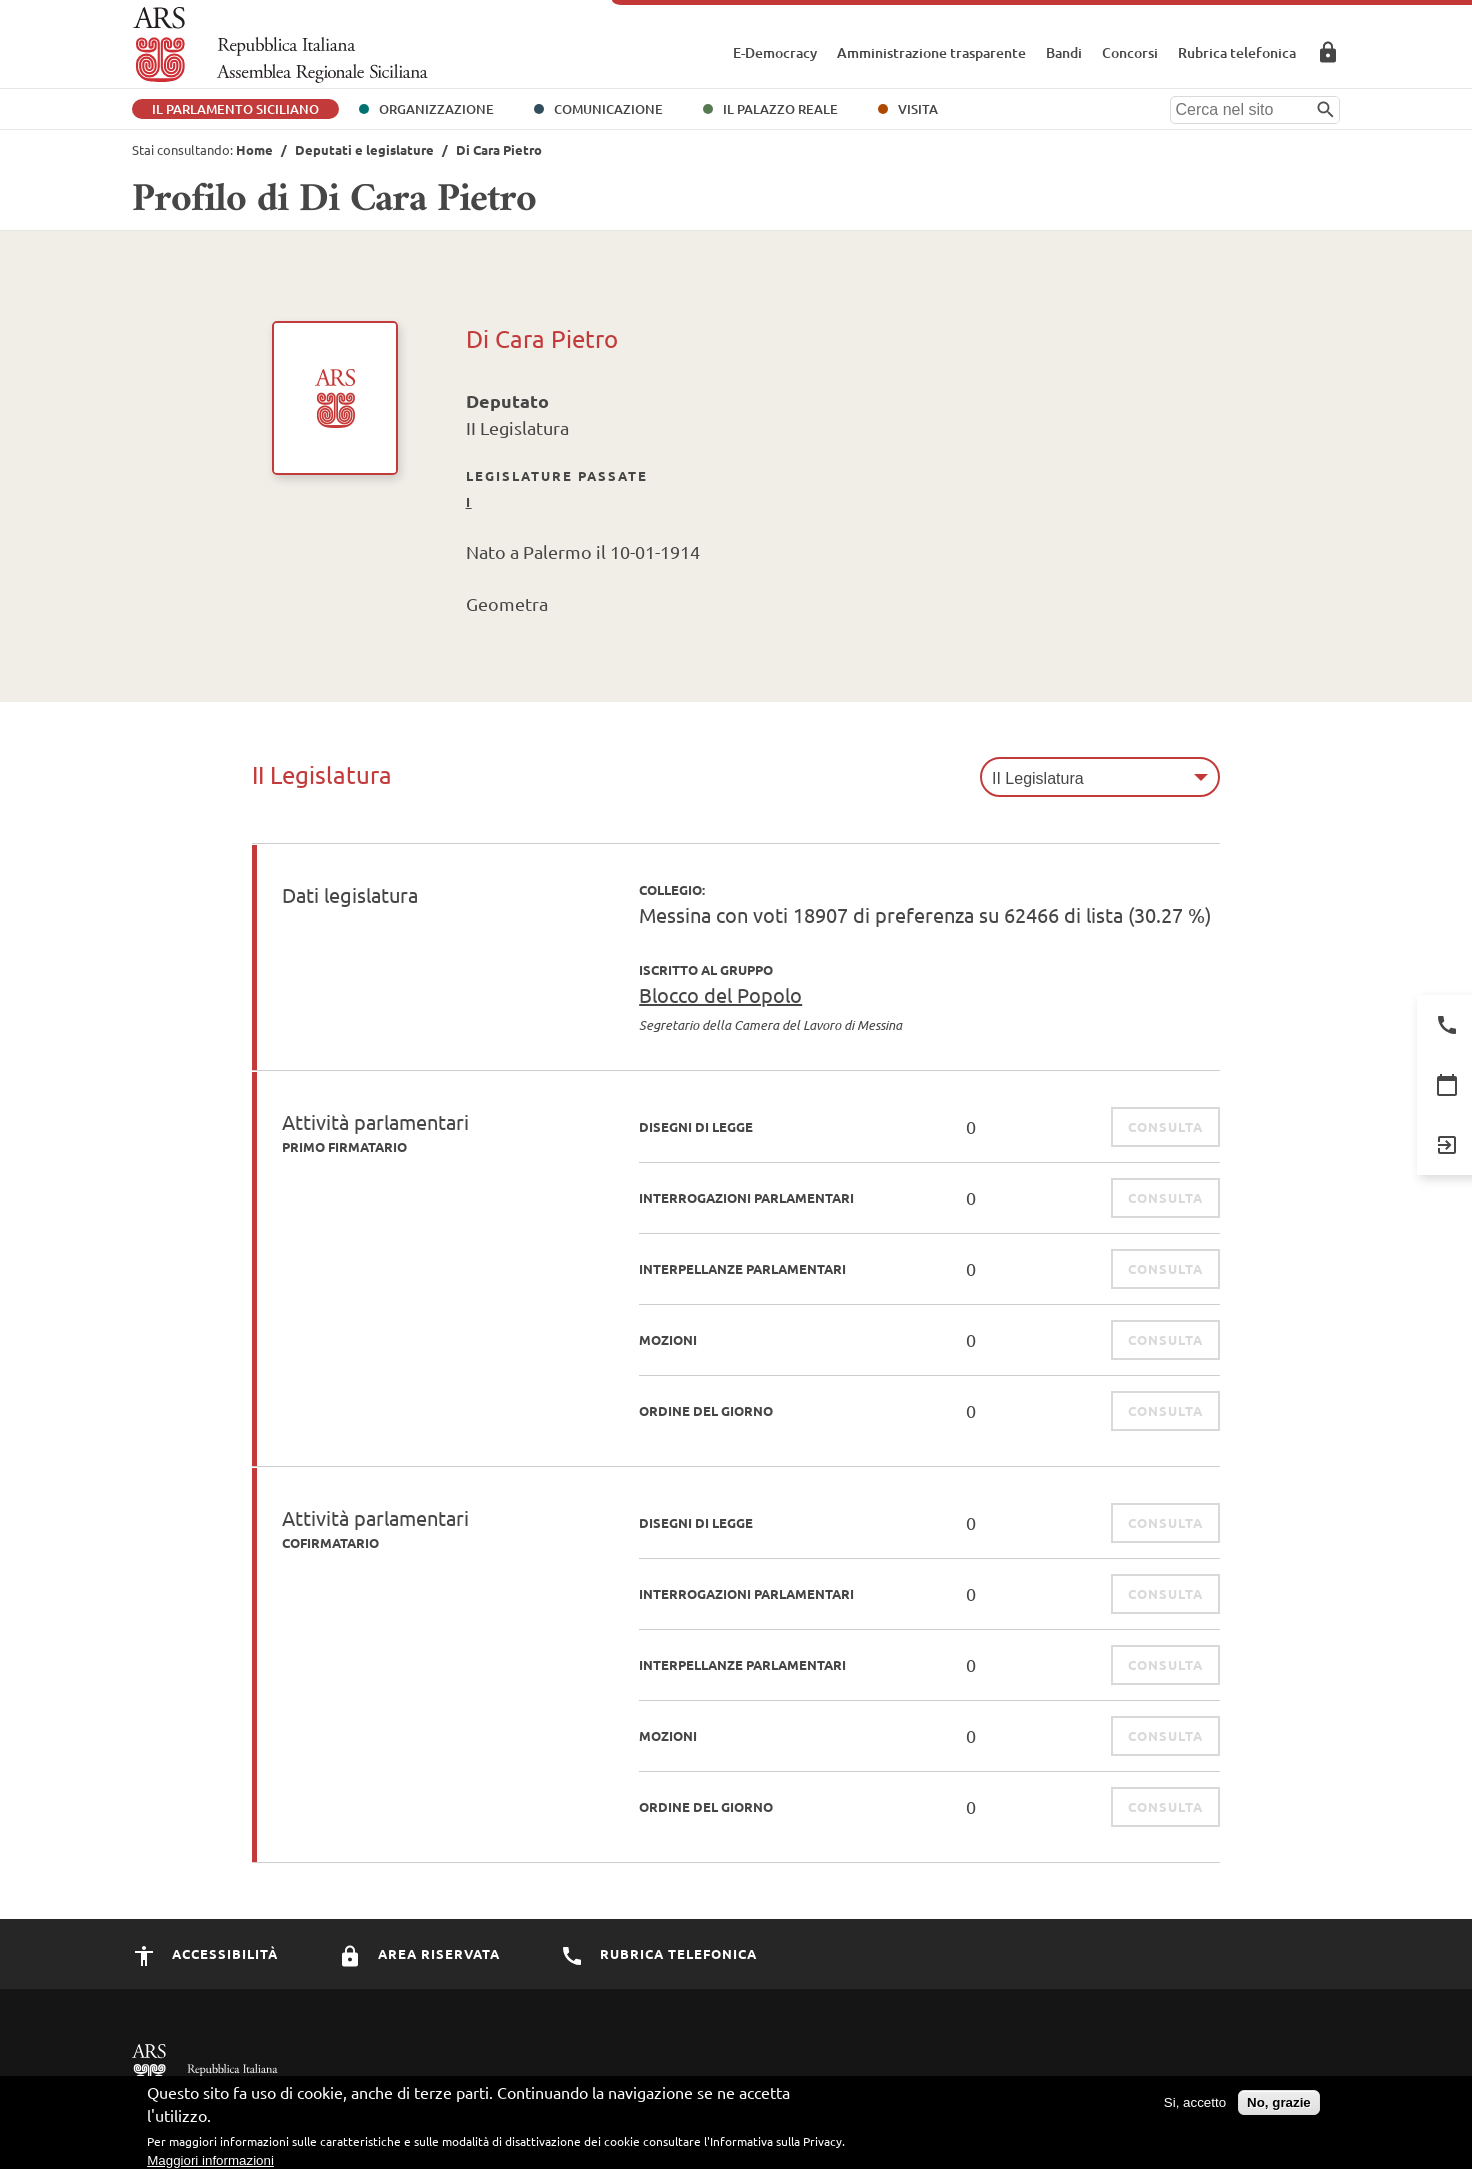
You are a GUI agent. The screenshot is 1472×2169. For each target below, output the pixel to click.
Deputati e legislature (364, 149)
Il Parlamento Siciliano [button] (235, 109)
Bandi (1064, 52)
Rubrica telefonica (1237, 52)
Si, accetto (1195, 2106)
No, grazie (1279, 2106)
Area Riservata (1328, 52)
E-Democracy (775, 52)
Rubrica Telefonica (658, 1953)
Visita (918, 109)
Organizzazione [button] (436, 109)
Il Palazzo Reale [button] (780, 109)
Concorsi (1130, 52)
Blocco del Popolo (720, 994)
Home (254, 149)
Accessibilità (205, 1953)
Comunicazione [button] (608, 109)
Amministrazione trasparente (931, 52)
